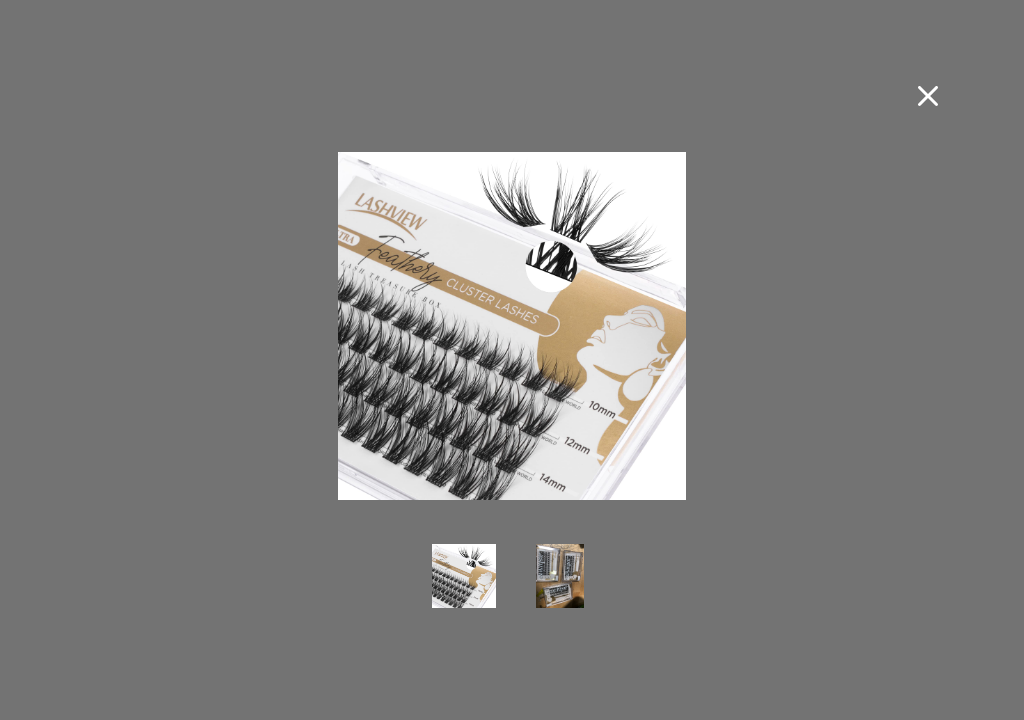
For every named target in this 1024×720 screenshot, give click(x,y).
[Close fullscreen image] (928, 96)
